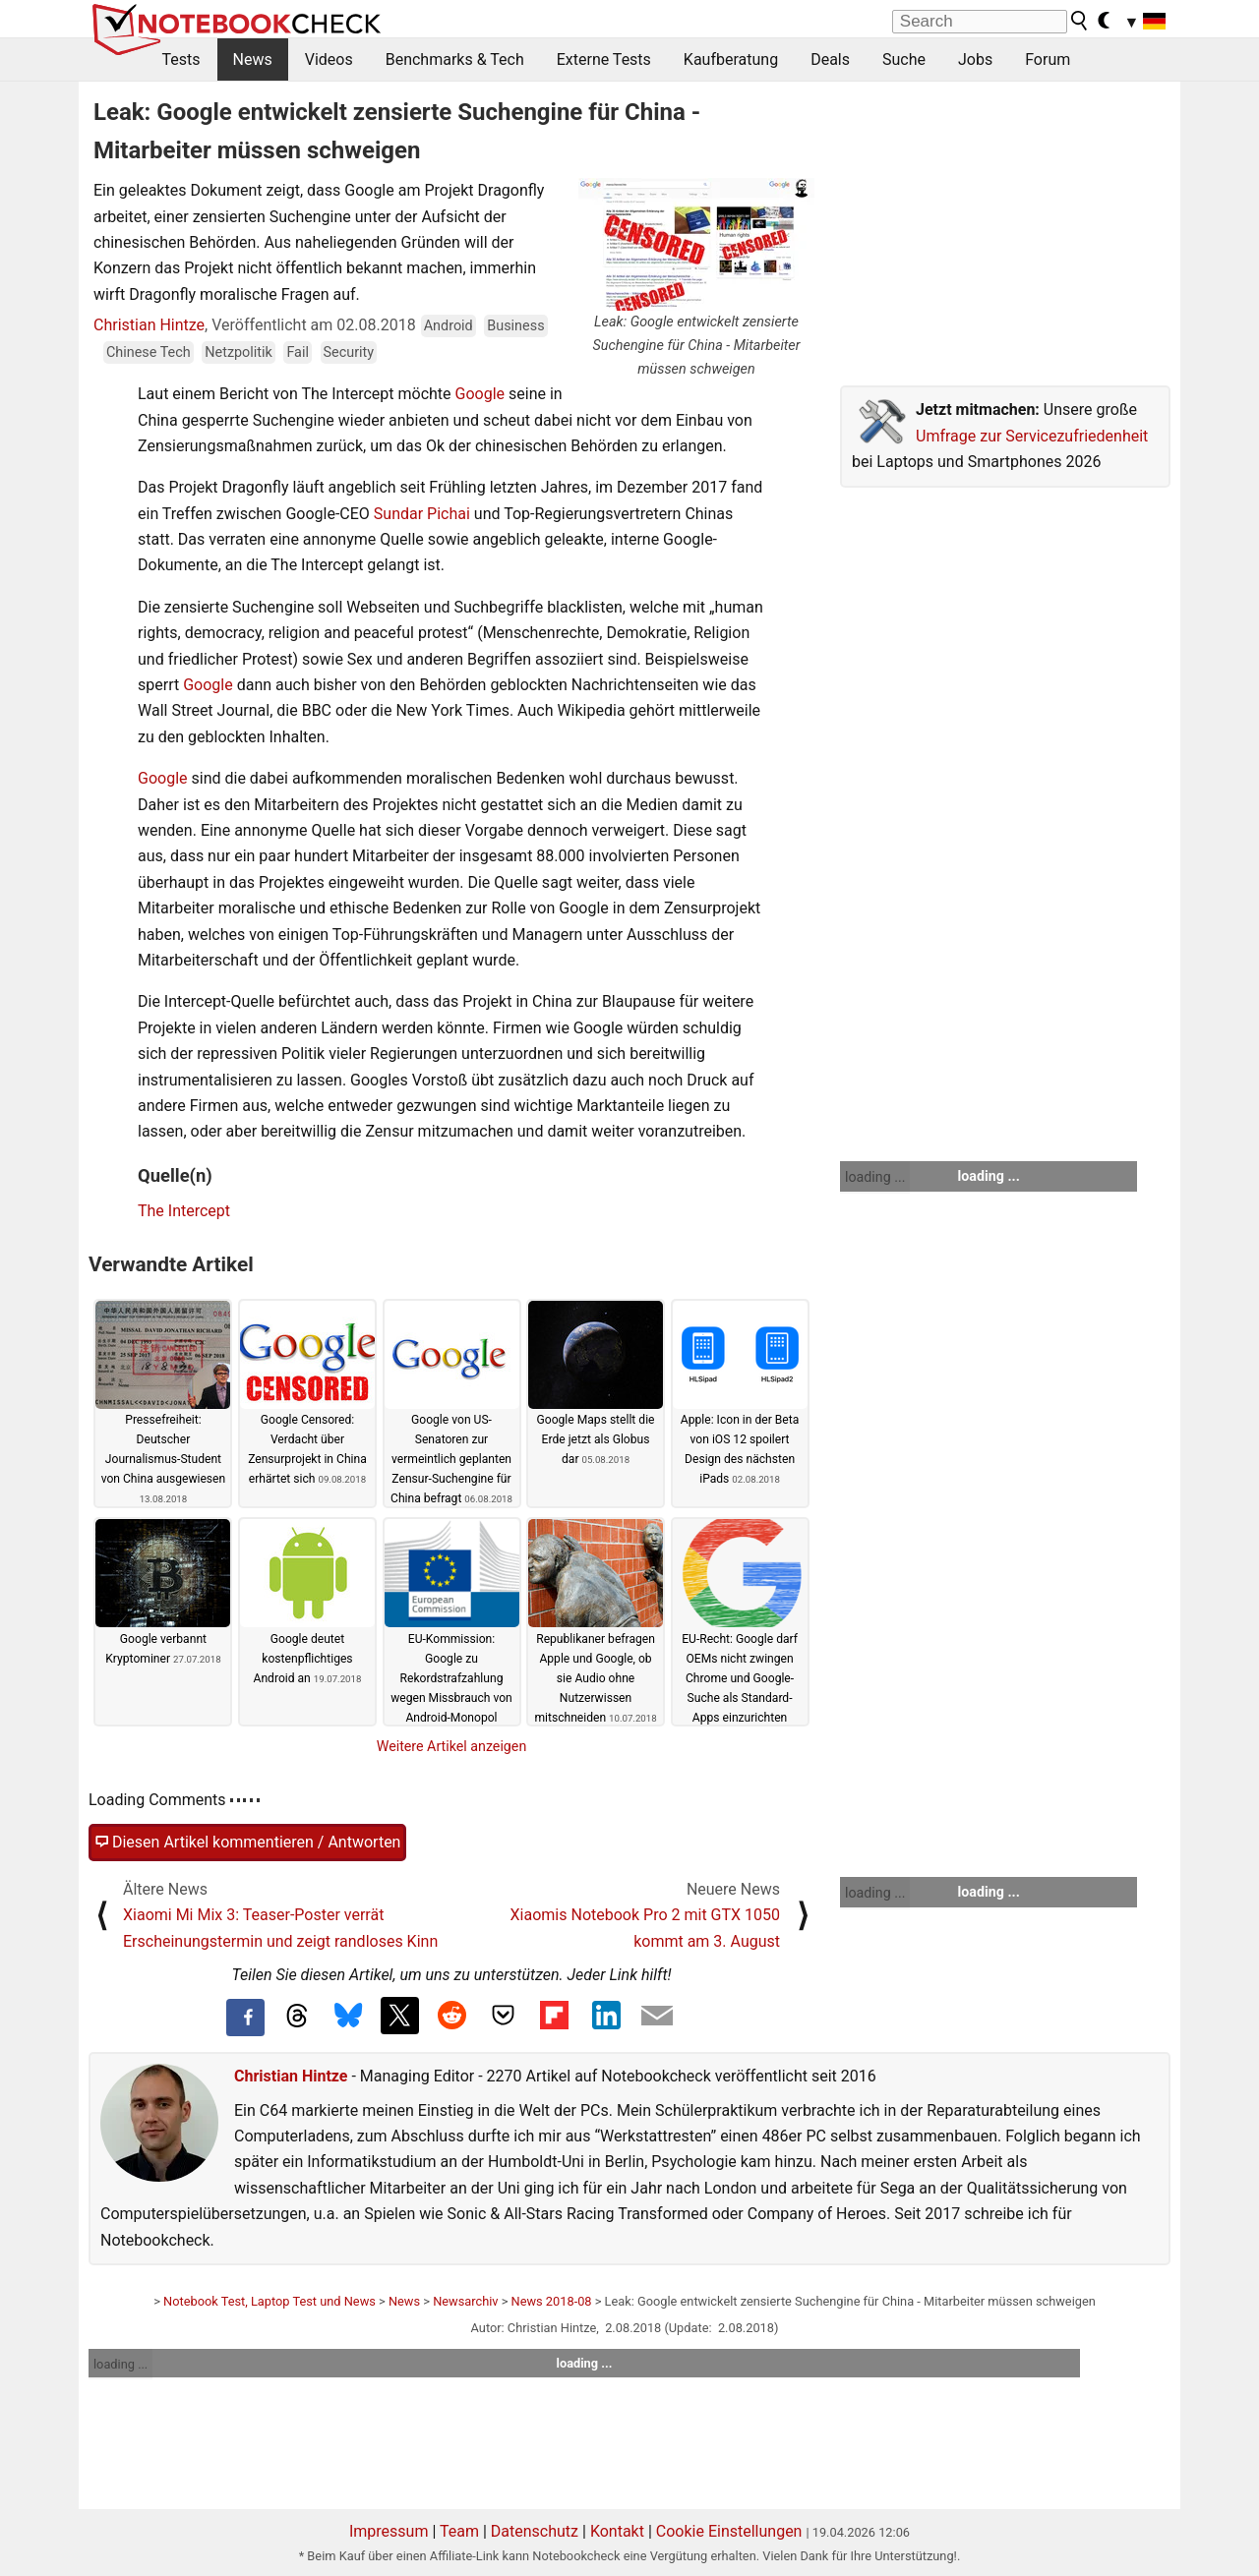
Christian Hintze (149, 325)
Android (448, 326)
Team (459, 2531)
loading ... (875, 1177)
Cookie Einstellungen (729, 2531)
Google (480, 393)
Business (515, 326)
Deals (830, 59)
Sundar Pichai (422, 513)
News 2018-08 (551, 2301)
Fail (297, 352)
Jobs (975, 59)
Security (349, 352)
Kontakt (617, 2531)
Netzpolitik (238, 352)
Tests (181, 59)
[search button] (1080, 20)
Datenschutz (534, 2531)
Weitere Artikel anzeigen (452, 1746)
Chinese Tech (148, 352)
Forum (1047, 59)
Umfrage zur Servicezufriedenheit (1032, 436)
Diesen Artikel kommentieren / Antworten (247, 1842)
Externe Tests (604, 59)
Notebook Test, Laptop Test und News (269, 2301)
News (252, 59)
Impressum (389, 2531)
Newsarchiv (465, 2301)
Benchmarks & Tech (455, 59)
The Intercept (184, 1210)
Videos (329, 59)
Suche (904, 59)
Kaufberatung (731, 59)
